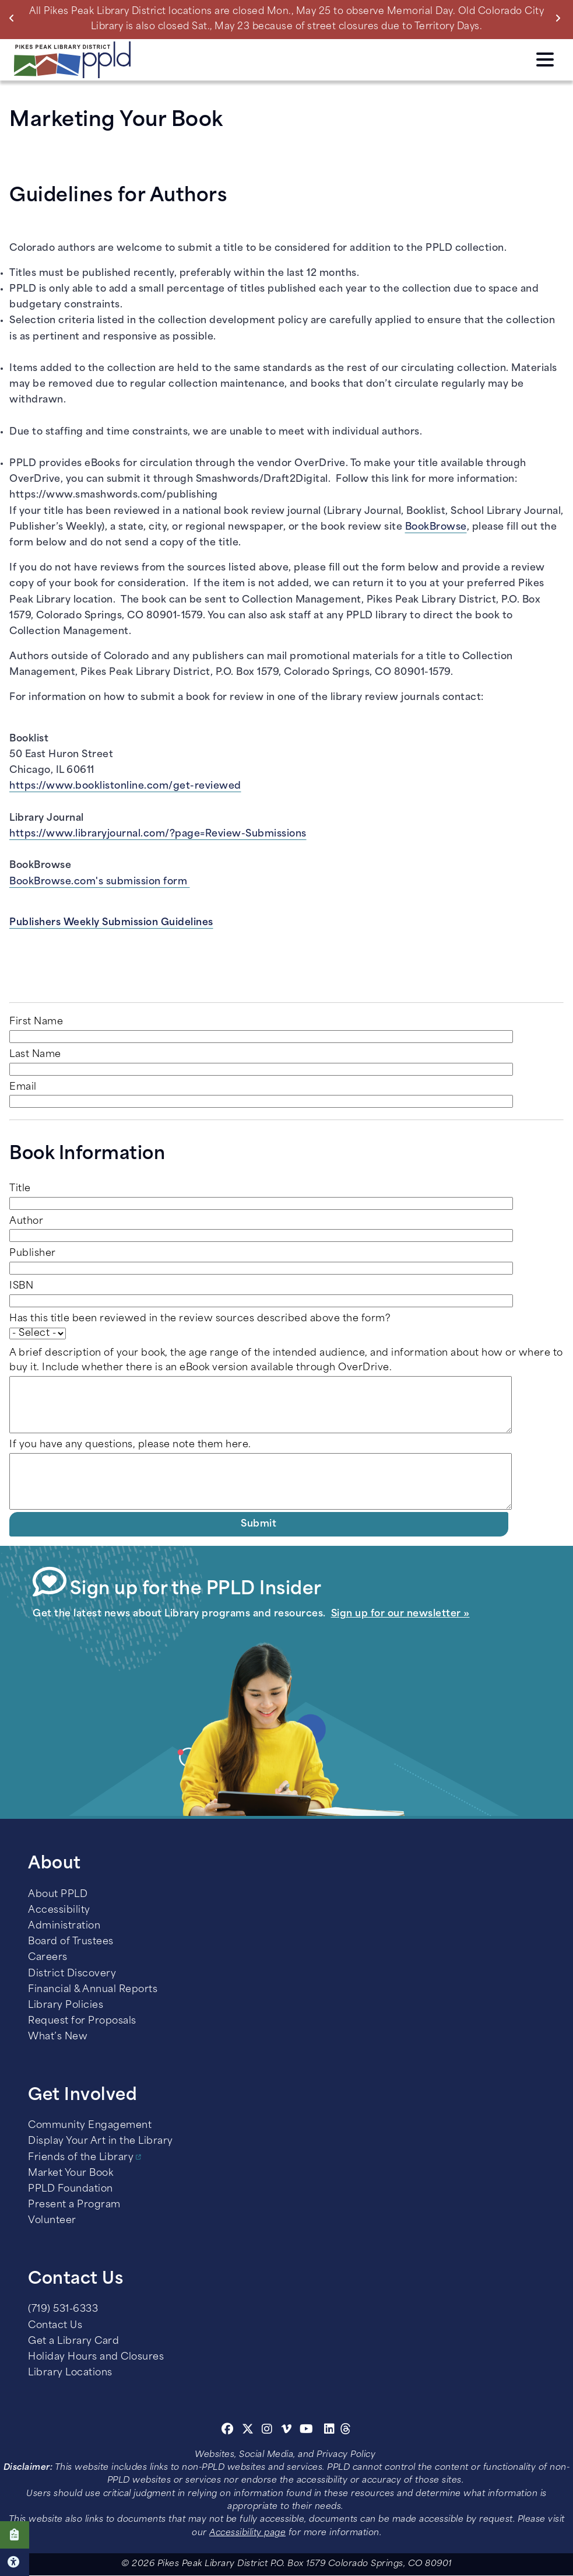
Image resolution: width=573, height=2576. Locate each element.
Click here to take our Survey (14, 2535)
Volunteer (52, 2220)
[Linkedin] (329, 2430)
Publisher (32, 1253)
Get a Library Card (73, 2341)
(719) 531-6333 (63, 2309)
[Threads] (345, 2430)
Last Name (35, 1054)
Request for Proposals (82, 2021)
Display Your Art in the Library (100, 2141)
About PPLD (57, 1894)
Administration (64, 1926)
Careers (48, 1957)
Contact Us (55, 2325)
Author (26, 1221)
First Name (36, 1022)
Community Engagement (90, 2125)
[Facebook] (228, 2430)
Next (560, 18)
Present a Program (74, 2205)
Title (20, 1189)
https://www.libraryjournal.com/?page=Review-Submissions (158, 834)
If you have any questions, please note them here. (130, 1445)
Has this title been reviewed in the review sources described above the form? (200, 1319)
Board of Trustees (71, 1942)
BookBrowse (436, 527)
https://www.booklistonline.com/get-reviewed (125, 786)
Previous (14, 18)
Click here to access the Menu (545, 59)
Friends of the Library (80, 2157)
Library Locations (70, 2373)
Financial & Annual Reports (92, 1989)
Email (23, 1087)
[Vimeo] (286, 2430)
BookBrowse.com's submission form (99, 882)
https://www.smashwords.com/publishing (113, 495)
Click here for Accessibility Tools (14, 2562)
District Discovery (72, 1974)
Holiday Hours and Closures (96, 2357)
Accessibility (59, 1910)
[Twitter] (248, 2430)
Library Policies (65, 2005)
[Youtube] (307, 2430)
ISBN (21, 1286)
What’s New (57, 2037)
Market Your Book (70, 2173)
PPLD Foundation (70, 2189)
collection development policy (233, 321)
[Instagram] (269, 2430)
